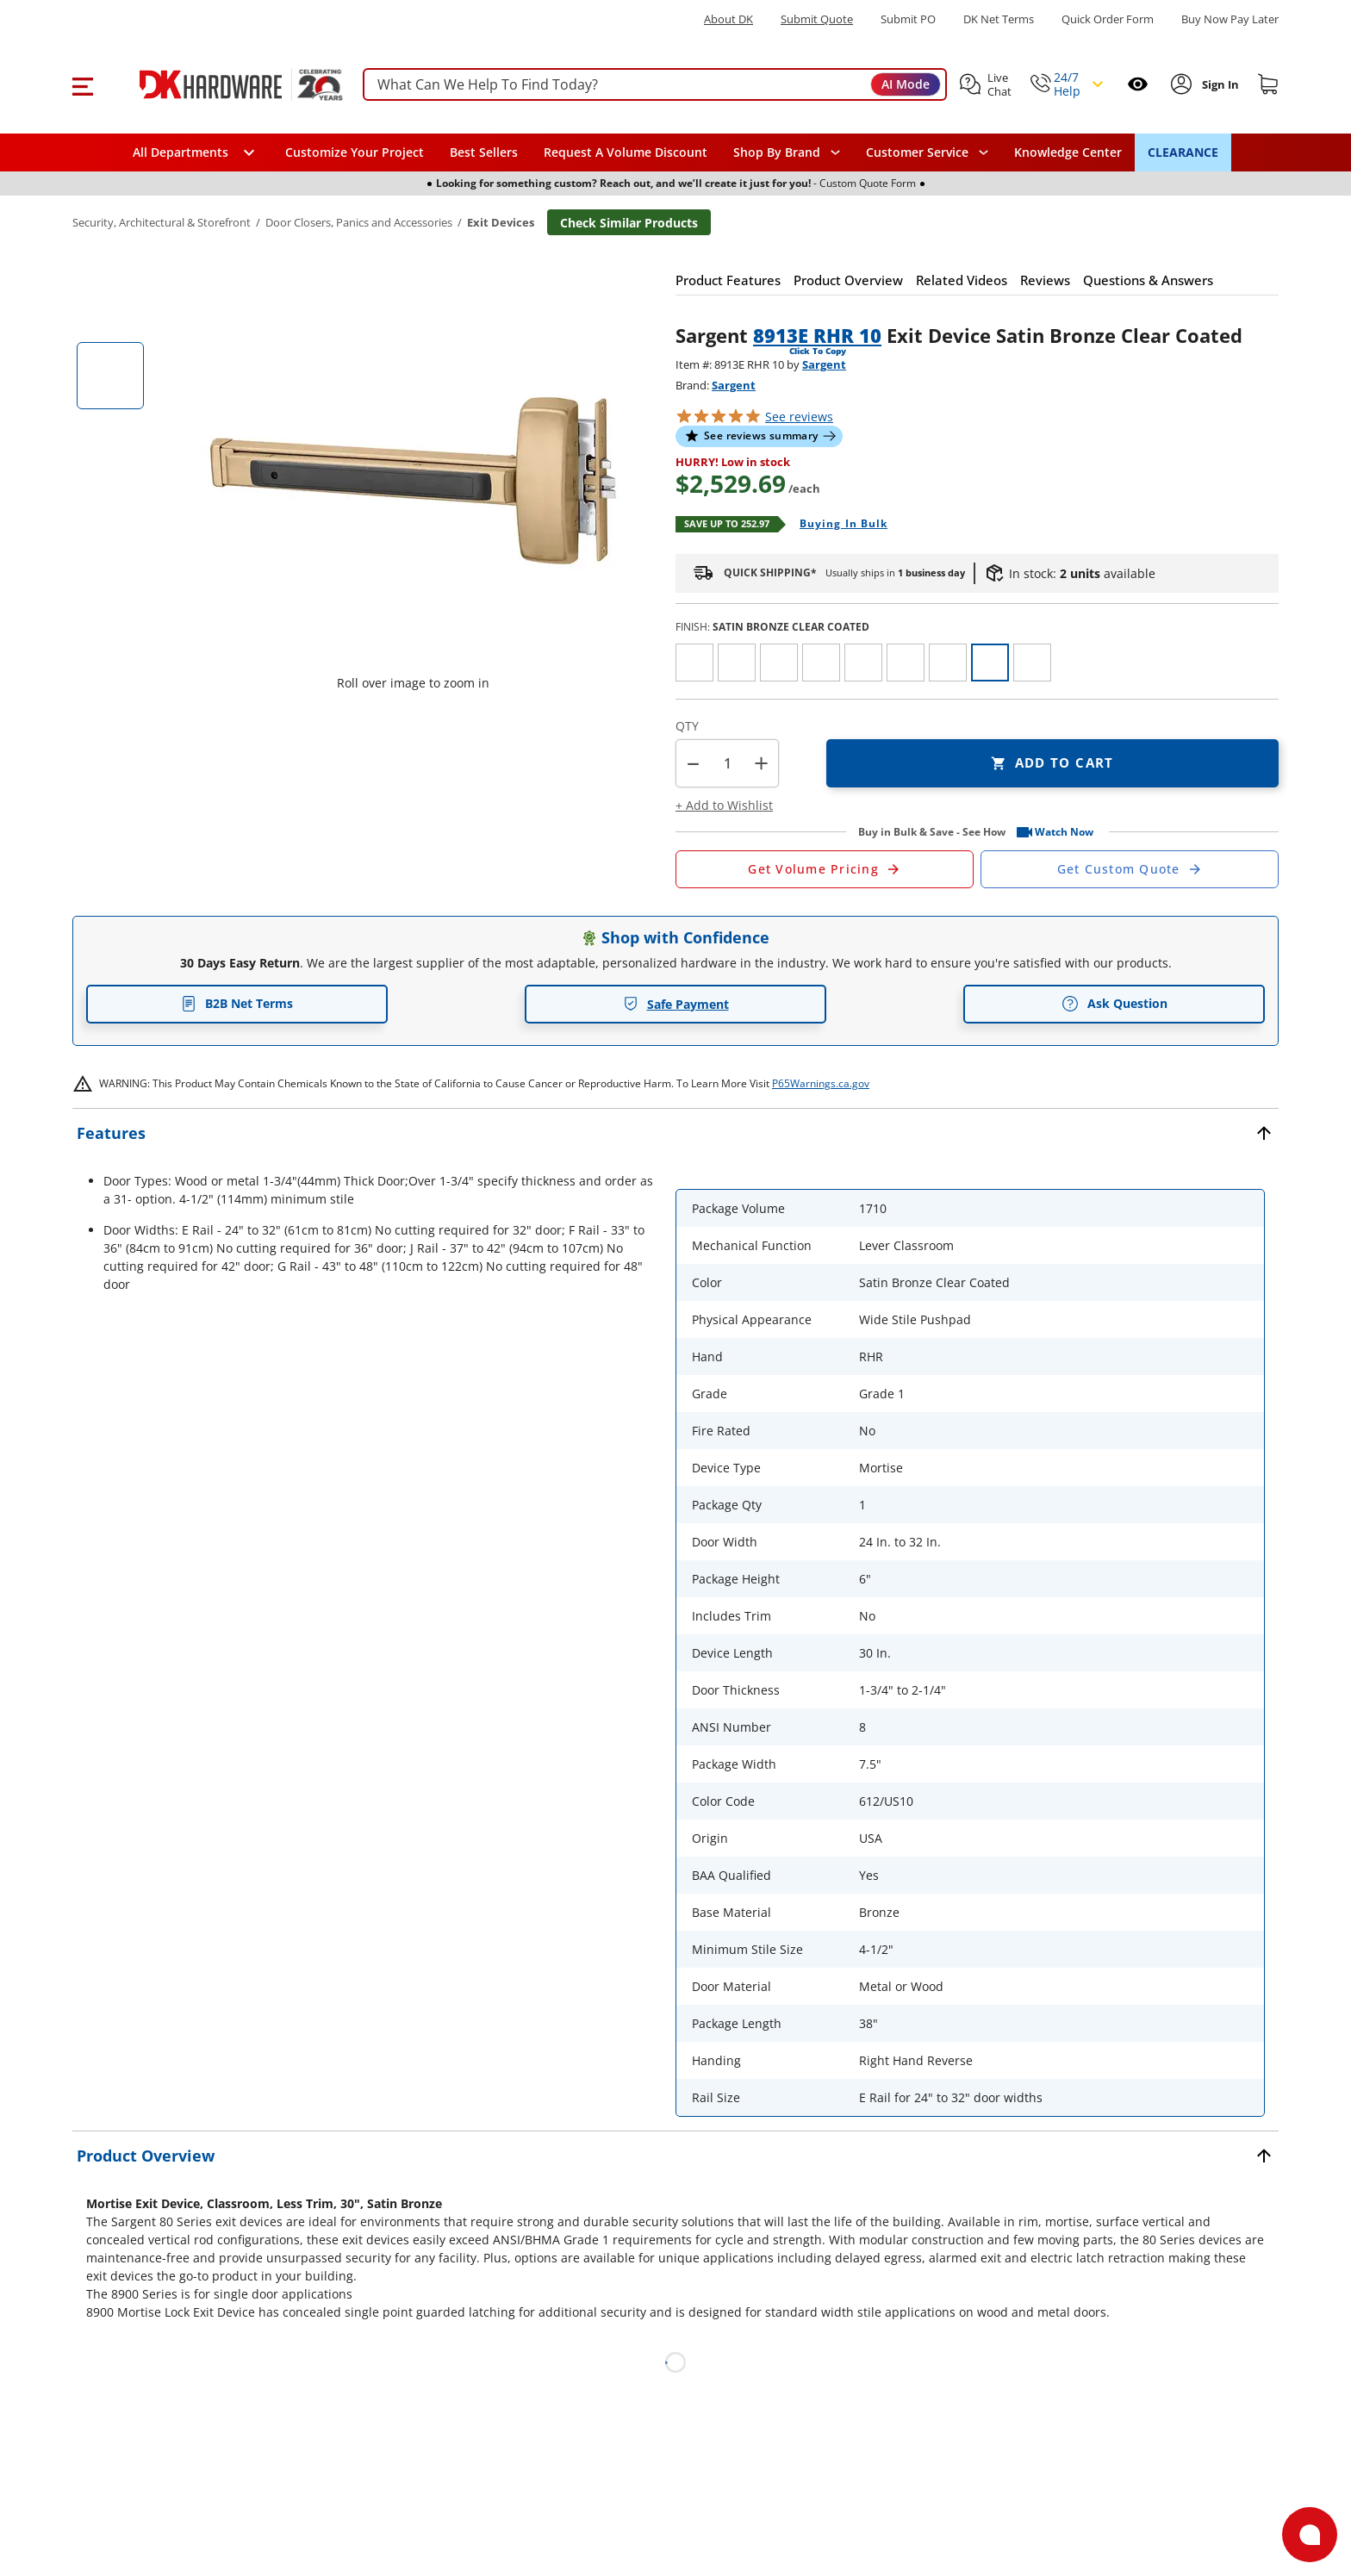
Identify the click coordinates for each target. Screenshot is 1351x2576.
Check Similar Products (629, 223)
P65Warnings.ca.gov (820, 1083)
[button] (82, 84)
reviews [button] (799, 416)
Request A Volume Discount (625, 152)
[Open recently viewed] (1138, 84)
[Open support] (1309, 2534)
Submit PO (908, 19)
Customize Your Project (354, 152)
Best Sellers (484, 152)
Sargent (824, 364)
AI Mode (905, 84)
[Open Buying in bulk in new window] (837, 525)
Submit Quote (817, 19)
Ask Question (1114, 1003)
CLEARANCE (1183, 152)
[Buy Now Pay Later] (1230, 19)
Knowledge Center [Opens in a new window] (1068, 152)
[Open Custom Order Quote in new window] (1130, 869)
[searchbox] (654, 85)
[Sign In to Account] (1218, 84)
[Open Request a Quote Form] (825, 869)
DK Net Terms (998, 19)
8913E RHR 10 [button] (817, 335)
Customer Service (917, 152)
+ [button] (761, 763)
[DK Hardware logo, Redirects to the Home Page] (222, 84)
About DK (728, 19)
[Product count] (727, 763)
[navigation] (927, 152)
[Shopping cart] (1268, 84)
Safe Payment (676, 1004)
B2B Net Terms (237, 1003)
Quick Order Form (1108, 19)
